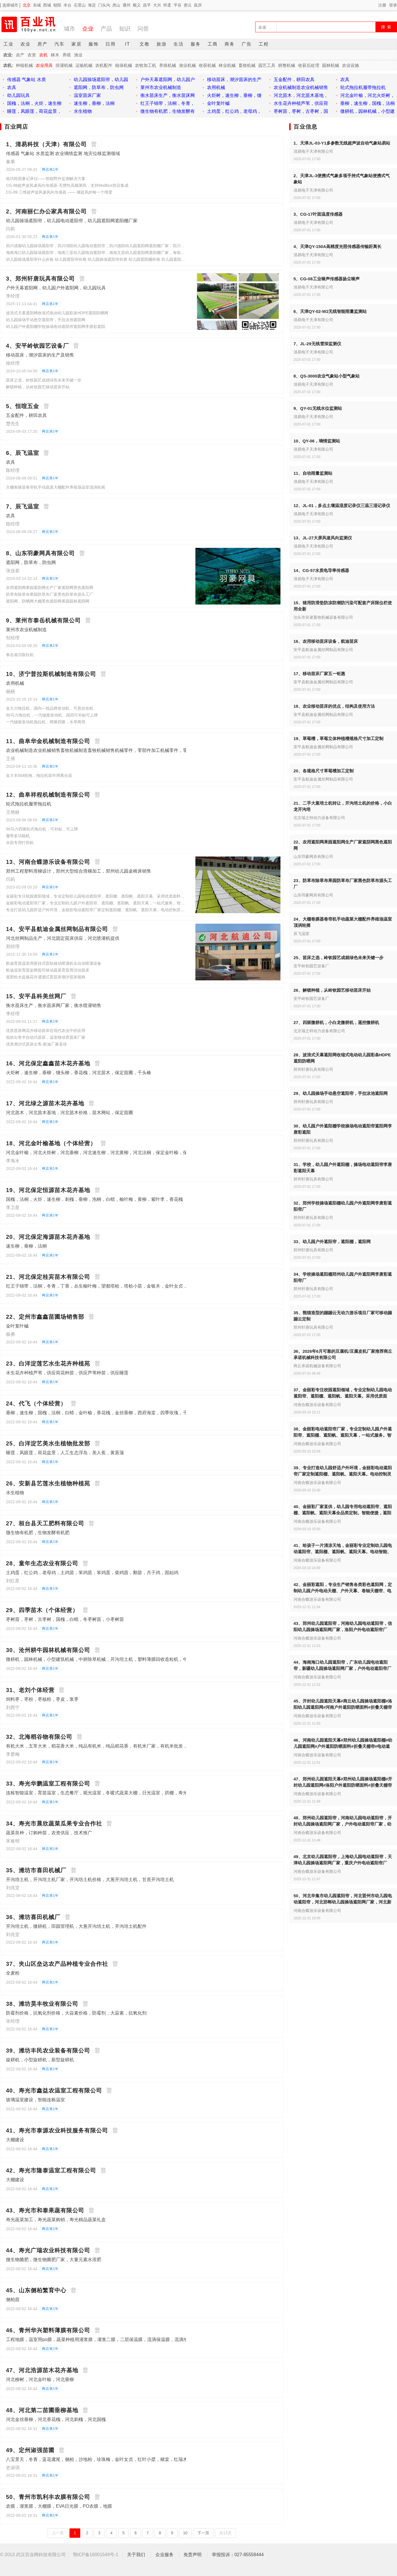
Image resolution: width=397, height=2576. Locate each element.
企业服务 (164, 2554)
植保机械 (123, 65)
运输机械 (83, 65)
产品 (106, 29)
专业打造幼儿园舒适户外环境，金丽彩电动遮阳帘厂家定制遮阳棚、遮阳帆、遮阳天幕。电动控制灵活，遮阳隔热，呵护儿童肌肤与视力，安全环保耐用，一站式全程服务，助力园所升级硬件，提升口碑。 (96, 910)
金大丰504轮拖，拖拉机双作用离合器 (39, 775)
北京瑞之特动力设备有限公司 (319, 818)
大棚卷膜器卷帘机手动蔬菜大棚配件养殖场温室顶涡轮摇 (55, 487)
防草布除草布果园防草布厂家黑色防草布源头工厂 (49, 594)
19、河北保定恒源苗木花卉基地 (48, 1190)
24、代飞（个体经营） (36, 1403)
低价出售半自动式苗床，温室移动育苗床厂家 (45, 1037)
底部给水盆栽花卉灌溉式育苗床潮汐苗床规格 (45, 977)
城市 (69, 29)
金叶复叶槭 (17, 1326)
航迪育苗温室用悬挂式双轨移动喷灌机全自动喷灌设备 (53, 963)
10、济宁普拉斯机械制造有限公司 (51, 674)
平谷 (177, 5)
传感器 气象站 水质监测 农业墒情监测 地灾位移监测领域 (63, 153)
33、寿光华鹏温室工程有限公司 (48, 1783)
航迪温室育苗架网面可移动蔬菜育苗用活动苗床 (47, 970)
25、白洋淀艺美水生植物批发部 (48, 1443)
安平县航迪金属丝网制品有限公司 (323, 650)
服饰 (93, 44)
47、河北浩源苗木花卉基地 (42, 2370)
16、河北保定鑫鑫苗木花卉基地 (48, 1063)
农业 (25, 44)
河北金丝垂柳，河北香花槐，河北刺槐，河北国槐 (56, 2419)
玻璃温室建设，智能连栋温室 (35, 2099)
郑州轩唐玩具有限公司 (313, 1069)
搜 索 (386, 27)
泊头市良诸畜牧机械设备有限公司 (323, 617)
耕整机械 (286, 65)
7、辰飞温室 (22, 506)
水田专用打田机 (20, 842)
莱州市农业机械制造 (26, 629)
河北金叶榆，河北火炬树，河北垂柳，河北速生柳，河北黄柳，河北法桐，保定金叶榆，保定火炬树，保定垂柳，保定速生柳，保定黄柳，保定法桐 (153, 1152)
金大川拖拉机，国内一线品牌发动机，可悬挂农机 (49, 708)
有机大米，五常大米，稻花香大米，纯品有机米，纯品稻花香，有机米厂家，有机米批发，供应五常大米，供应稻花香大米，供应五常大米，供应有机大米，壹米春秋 (171, 1746)
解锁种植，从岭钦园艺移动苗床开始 (37, 387)
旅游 (162, 44)
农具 (10, 462)
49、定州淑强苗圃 (30, 2450)
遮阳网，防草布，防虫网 (31, 562)
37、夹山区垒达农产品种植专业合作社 (57, 1964)
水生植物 (15, 1492)
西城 (47, 5)
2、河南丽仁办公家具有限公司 (46, 211)
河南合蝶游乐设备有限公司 (317, 1405)
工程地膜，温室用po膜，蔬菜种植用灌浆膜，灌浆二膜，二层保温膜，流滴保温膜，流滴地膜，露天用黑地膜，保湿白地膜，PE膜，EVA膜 (145, 2339)
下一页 (203, 2533)
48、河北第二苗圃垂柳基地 (42, 2410)
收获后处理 (308, 65)
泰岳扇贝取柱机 (20, 654)
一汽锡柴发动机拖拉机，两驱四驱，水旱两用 (45, 722)
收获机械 (207, 65)
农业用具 (44, 65)
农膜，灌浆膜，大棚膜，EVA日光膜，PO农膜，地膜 (59, 2506)
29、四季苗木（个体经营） (42, 1610)
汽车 (59, 44)
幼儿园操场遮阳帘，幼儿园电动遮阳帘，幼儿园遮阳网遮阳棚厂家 (72, 220)
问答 (143, 29)
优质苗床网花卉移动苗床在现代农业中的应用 (45, 1030)
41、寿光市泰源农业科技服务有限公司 (57, 2130)
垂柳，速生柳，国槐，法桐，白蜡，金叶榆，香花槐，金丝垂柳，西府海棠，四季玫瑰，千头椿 (101, 1412)
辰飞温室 (301, 934)
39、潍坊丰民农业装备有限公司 (48, 2050)
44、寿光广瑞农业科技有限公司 (48, 2250)
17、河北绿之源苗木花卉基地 (45, 1103)
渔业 (78, 54)
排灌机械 (64, 65)
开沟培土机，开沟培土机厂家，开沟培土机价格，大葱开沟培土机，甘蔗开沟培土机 (90, 1879)
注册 (382, 5)
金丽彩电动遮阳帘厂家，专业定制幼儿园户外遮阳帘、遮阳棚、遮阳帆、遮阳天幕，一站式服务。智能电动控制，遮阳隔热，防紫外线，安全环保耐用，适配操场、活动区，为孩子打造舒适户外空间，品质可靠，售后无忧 (96, 903)
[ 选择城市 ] (10, 5)
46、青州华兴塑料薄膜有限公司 (48, 2330)
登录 (393, 5)
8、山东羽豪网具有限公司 (40, 553)
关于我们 (136, 2554)
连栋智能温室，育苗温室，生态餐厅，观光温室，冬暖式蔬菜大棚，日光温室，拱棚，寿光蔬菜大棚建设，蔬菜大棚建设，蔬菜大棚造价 (142, 1792)
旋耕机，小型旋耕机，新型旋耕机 (40, 2059)
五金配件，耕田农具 (26, 415)
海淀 (92, 5)
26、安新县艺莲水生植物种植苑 (48, 1483)
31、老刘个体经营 (30, 1690)
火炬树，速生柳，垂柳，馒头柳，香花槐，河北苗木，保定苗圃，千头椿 (78, 1072)
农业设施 (350, 65)
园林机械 (330, 65)
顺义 (137, 5)
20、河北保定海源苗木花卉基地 (48, 1237)
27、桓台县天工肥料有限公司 (45, 1523)
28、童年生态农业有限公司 (42, 1563)
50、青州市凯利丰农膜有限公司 (48, 2497)
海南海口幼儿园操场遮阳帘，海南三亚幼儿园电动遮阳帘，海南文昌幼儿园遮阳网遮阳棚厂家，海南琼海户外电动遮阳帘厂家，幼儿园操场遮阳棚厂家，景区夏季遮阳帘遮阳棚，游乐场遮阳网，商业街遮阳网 (96, 252)
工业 (8, 44)
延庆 (198, 5)
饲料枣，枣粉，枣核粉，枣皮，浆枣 (42, 1699)
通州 (126, 5)
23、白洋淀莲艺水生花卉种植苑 (48, 1363)
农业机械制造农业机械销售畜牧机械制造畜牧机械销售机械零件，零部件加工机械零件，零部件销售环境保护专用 (119, 750)
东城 (37, 5)
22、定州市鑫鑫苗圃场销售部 (45, 1317)
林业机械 (227, 65)
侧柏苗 (13, 2299)
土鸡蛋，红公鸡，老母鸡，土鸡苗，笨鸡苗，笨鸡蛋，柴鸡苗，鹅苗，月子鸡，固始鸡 (92, 1572)
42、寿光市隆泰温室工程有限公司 (51, 2170)
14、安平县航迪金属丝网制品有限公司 (57, 929)
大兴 (157, 5)
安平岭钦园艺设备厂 (311, 966)
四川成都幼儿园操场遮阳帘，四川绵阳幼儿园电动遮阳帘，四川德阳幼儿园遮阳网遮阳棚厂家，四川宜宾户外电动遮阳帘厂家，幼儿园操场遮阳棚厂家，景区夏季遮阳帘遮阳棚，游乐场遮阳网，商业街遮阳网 (96, 245)
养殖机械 (167, 65)
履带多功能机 (18, 836)
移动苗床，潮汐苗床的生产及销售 (40, 355)
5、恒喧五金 (22, 406)
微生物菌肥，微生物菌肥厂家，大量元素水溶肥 (53, 2259)
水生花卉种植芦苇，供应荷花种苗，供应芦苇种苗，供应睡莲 (67, 1372)
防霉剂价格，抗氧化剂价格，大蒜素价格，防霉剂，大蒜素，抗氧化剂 (76, 2013)
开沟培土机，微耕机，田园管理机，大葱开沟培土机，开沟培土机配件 (76, 1926)
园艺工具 (266, 65)
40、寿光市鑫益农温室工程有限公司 (54, 2090)
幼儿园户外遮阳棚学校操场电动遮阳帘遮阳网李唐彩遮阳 (55, 326)
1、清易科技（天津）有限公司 (46, 144)
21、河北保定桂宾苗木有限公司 (48, 1277)
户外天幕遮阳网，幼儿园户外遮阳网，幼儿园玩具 (56, 287)
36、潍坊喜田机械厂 (33, 1917)
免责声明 (192, 2554)
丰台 (67, 5)
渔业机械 (187, 65)
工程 (264, 44)
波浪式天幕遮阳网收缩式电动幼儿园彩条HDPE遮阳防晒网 (57, 313)
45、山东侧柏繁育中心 (36, 2290)
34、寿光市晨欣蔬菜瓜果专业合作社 (54, 1823)
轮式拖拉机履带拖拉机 (28, 804)
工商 (213, 44)
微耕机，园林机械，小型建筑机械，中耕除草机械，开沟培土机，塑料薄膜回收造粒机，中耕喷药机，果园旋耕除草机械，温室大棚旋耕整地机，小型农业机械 (165, 1659)
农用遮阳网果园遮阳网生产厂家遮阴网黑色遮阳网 (49, 587)
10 (185, 2533)
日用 (110, 44)
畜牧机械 (246, 65)
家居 (76, 44)
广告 (247, 44)
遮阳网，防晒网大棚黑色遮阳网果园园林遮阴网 (47, 601)
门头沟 (104, 5)
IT (127, 44)
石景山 (80, 5)
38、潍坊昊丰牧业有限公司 (42, 2004)
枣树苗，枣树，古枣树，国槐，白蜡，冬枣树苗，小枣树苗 (65, 1619)
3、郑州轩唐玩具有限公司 (40, 278)
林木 (55, 54)
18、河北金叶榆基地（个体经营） (51, 1143)
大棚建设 (15, 2139)
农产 (20, 54)
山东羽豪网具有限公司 (313, 857)
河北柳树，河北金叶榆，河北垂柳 (40, 2379)
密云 (188, 5)
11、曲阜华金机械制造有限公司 (48, 741)
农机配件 (103, 65)
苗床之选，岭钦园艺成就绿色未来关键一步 (43, 380)
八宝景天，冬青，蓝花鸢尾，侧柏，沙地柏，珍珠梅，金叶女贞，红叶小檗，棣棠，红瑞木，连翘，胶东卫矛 (115, 2459)
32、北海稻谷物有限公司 (39, 1737)
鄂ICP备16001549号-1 (95, 2554)
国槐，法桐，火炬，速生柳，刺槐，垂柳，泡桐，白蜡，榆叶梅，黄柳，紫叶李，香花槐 (94, 1199)
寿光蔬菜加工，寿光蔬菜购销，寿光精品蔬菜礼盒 (56, 2219)
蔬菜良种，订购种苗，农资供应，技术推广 (49, 1832)
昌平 (147, 5)
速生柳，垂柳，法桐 (26, 1246)
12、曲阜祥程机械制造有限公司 (48, 795)
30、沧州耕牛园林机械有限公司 (48, 1650)
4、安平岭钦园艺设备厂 (37, 346)
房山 (116, 5)
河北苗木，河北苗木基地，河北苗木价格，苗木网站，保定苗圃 (69, 1112)
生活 (179, 44)
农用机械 (15, 683)
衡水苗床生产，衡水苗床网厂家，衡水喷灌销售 (53, 1005)
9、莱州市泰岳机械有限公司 (43, 620)
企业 (88, 29)
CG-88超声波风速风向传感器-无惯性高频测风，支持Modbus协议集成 (67, 185)
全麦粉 (13, 1973)
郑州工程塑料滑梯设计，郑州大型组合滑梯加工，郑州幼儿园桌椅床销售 (78, 871)
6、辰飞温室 (22, 453)
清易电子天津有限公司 (313, 151)
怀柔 (167, 5)
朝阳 (57, 5)
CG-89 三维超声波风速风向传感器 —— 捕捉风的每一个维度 (59, 192)
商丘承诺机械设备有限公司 (317, 1366)
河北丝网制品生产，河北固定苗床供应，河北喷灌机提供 (62, 938)
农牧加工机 (145, 65)
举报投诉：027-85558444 (238, 2554)
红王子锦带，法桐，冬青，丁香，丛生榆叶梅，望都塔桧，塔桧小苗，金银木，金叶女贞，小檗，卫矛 (108, 1286)
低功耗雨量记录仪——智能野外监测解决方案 (45, 178)
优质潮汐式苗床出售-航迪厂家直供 (36, 1044)
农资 (32, 54)
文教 (145, 44)
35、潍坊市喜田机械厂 (36, 1870)
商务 (230, 44)
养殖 (66, 54)
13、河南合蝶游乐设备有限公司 (48, 862)
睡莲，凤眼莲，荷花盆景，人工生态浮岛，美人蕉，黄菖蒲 (65, 1452)
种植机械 (24, 65)
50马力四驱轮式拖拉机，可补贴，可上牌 (42, 829)
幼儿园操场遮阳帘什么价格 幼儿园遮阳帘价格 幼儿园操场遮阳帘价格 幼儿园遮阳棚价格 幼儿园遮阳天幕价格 (96, 259)
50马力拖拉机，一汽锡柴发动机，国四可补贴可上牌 (52, 715)
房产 (42, 44)
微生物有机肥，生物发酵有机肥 (37, 1532)
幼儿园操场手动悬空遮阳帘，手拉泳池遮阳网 (45, 319)
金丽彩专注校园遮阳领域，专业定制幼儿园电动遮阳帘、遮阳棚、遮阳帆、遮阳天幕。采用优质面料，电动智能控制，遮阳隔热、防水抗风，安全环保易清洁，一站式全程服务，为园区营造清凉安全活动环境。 (96, 896)
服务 (196, 44)
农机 (43, 54)
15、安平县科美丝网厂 (36, 996)
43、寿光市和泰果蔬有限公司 (45, 2210)
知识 (124, 29)
